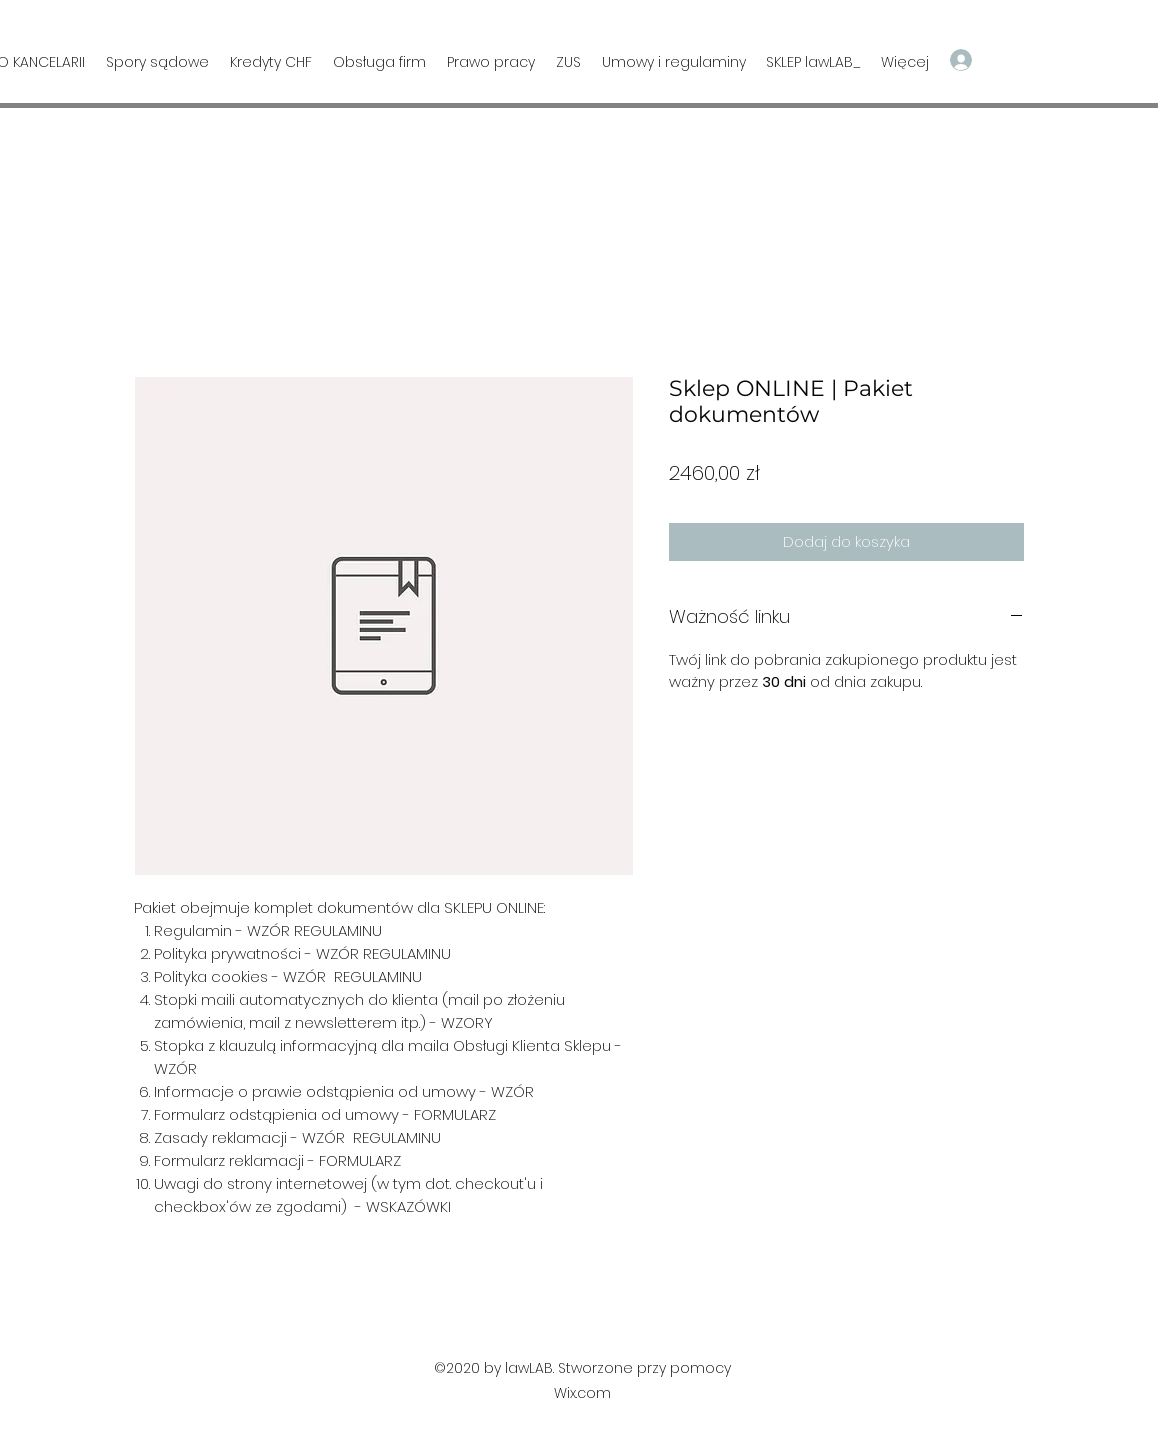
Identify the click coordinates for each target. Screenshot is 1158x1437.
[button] (1065, 59)
